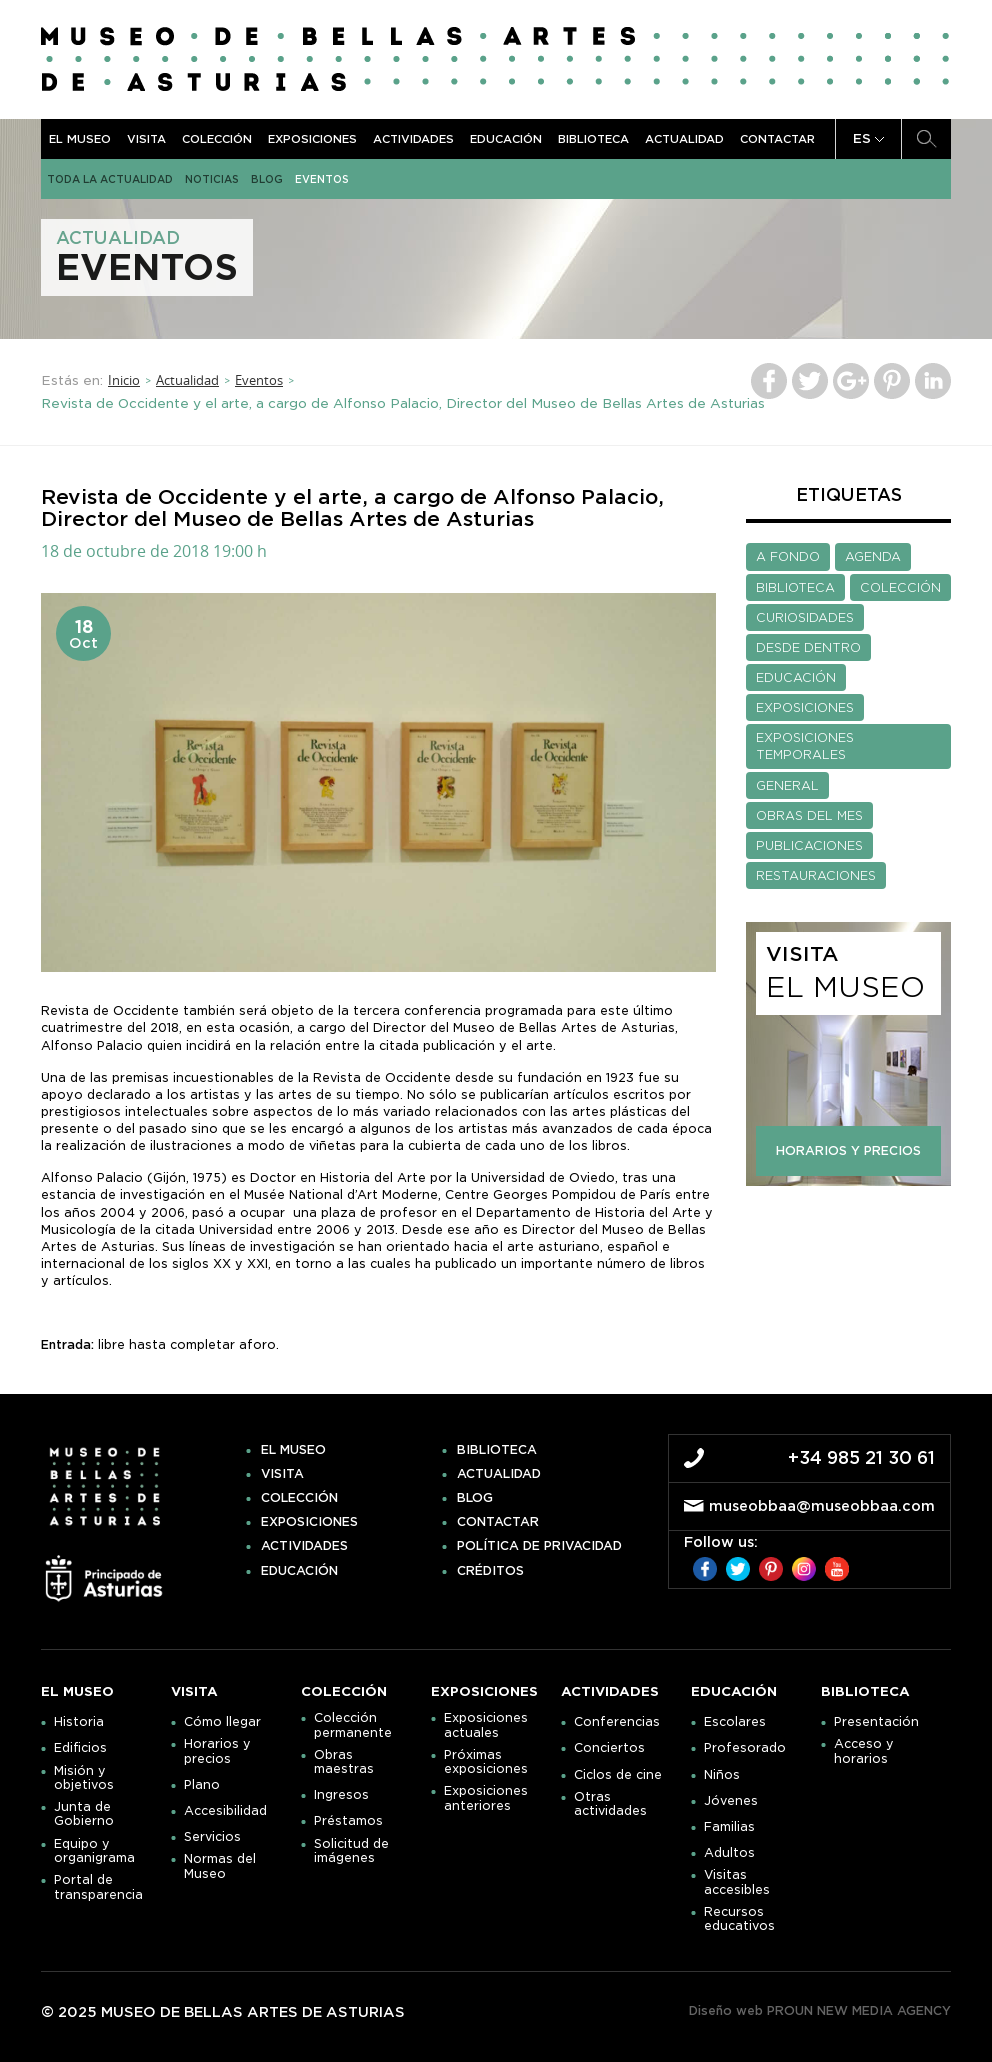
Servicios (212, 1837)
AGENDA (873, 556)
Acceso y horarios (864, 1751)
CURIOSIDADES (805, 617)
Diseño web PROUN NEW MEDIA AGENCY (820, 2010)
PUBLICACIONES (809, 845)
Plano (202, 1785)
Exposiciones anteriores (486, 1798)
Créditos (490, 1571)
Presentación (876, 1722)
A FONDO (788, 556)
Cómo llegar (222, 1722)
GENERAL (787, 785)
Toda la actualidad (110, 179)
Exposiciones (312, 139)
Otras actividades (610, 1804)
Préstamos (348, 1821)
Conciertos (609, 1748)
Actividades (413, 139)
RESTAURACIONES (816, 875)
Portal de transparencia (98, 1887)
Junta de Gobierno (84, 1814)
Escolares (735, 1722)
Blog (267, 179)
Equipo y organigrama (94, 1851)
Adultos (729, 1853)
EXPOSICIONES (805, 707)
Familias (729, 1827)
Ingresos (341, 1795)
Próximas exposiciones (486, 1762)
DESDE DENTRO (808, 647)
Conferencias (617, 1722)
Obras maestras (344, 1762)
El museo (80, 139)
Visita (146, 139)
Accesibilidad (225, 1811)
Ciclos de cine (618, 1775)
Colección (217, 139)
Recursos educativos (739, 1919)
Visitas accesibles (737, 1882)
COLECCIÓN (900, 587)
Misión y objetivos (84, 1778)
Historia (79, 1722)
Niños (722, 1775)
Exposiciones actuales (486, 1725)
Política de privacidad (539, 1546)
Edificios (80, 1748)
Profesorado (745, 1748)
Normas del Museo (220, 1866)
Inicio (124, 380)
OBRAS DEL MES (809, 815)
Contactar (777, 139)
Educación (506, 139)
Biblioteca (593, 139)
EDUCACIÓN (796, 677)
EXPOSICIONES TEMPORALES (805, 746)
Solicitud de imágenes (351, 1851)
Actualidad (684, 139)
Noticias (212, 179)
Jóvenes (731, 1801)
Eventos (322, 179)
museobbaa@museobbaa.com (822, 1506)
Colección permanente (353, 1725)
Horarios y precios (217, 1751)
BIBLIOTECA (795, 587)
